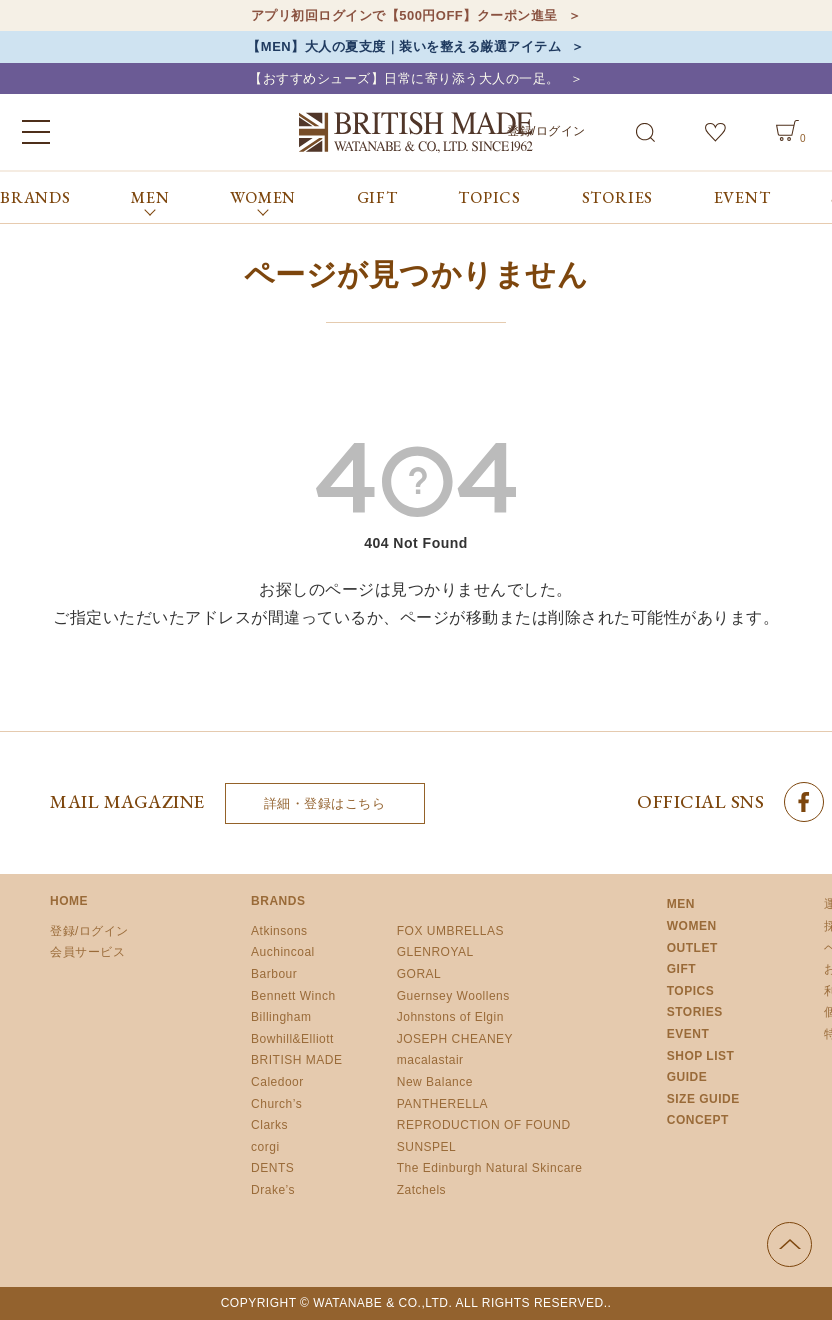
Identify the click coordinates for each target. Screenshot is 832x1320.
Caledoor (277, 1082)
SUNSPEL (427, 1147)
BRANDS (35, 197)
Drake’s (273, 1190)
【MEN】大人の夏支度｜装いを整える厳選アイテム (404, 46)
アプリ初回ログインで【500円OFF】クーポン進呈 (404, 15)
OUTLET (692, 948)
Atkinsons (279, 931)
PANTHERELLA (442, 1104)
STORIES (618, 197)
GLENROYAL (435, 953)
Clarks (269, 1125)
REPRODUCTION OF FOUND (484, 1125)
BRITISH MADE (296, 1061)
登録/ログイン (546, 131)
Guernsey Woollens (453, 996)
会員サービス (87, 953)
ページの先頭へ (789, 1244)
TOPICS (489, 197)
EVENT (742, 197)
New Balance (435, 1082)
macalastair (430, 1061)
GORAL (419, 974)
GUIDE (687, 1077)
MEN (681, 905)
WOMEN (692, 926)
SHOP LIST (701, 1056)
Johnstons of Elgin (450, 1017)
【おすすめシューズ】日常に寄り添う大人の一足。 (404, 78)
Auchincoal (283, 953)
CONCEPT (698, 1121)
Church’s (276, 1104)
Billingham (281, 1017)
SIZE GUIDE (703, 1099)
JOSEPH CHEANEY (455, 1039)
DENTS (272, 1169)
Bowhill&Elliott (292, 1039)
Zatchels (421, 1190)
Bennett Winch (293, 996)
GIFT (377, 197)
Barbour (274, 974)
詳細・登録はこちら (325, 803)
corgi (265, 1147)
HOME (69, 902)
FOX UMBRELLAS (450, 931)
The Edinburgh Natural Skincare (490, 1169)
